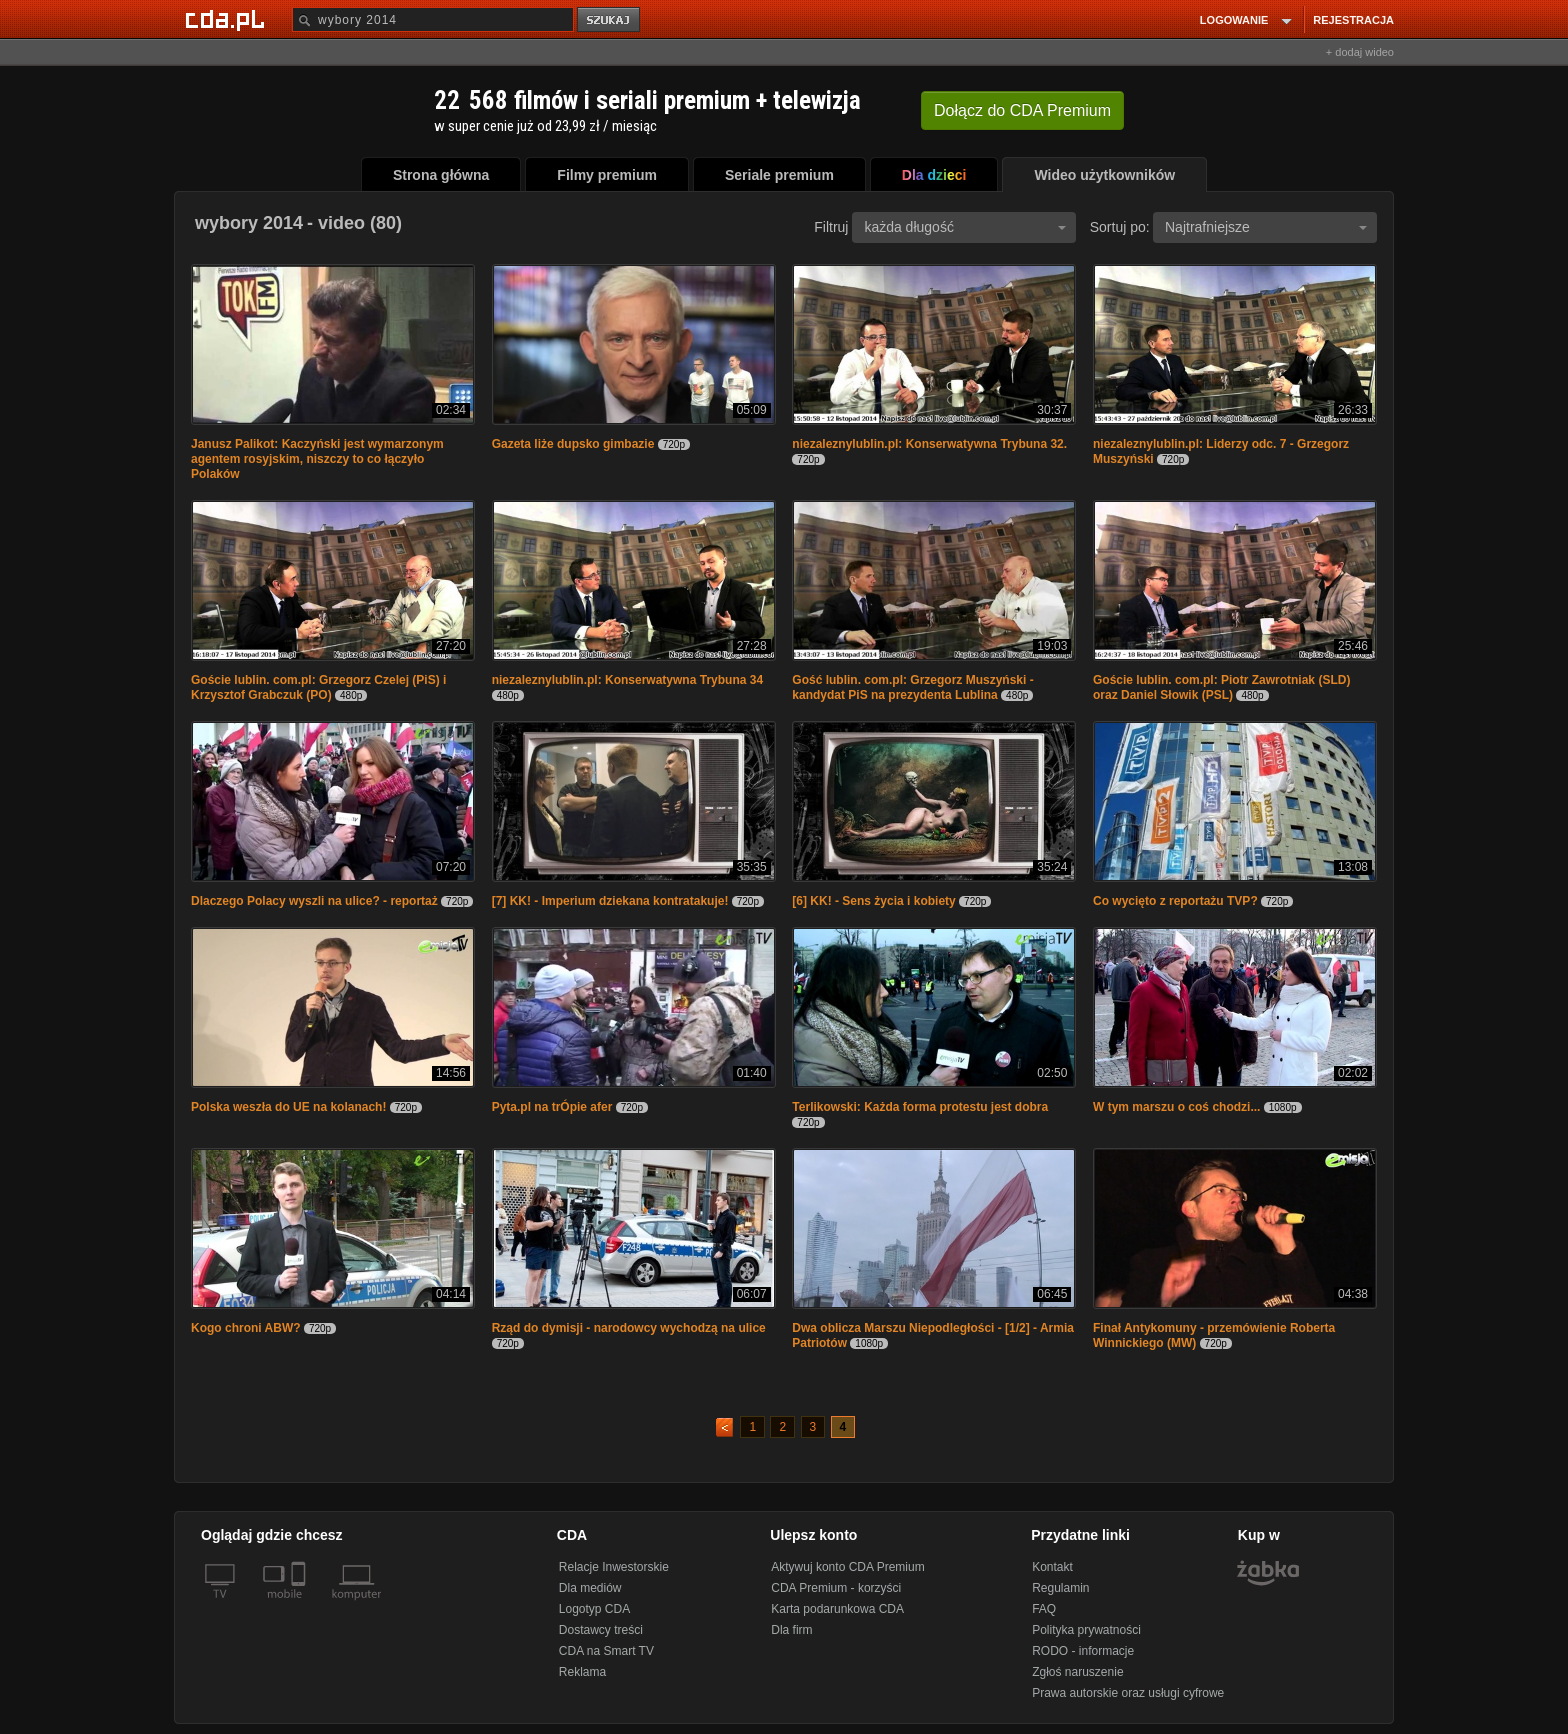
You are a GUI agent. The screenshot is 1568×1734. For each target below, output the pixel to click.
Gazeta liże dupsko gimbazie (575, 444)
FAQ (1044, 1609)
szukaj (610, 20)
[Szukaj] (433, 19)
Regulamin (1060, 1588)
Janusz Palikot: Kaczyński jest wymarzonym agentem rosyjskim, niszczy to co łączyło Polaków (317, 459)
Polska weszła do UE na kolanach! (288, 1107)
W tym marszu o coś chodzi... (1176, 1107)
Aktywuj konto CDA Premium (847, 1567)
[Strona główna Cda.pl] (228, 19)
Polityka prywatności (1086, 1630)
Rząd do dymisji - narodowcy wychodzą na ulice (629, 1328)
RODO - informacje (1083, 1651)
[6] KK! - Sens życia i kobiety (873, 901)
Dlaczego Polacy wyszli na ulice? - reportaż (314, 901)
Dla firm (791, 1630)
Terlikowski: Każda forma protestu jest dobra (920, 1107)
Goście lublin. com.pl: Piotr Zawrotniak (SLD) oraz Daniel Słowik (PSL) (1221, 687)
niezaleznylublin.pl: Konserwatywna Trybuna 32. (929, 444)
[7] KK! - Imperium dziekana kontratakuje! (610, 901)
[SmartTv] (300, 1606)
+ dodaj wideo (1360, 52)
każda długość (965, 227)
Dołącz (1022, 110)
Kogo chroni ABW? (246, 1328)
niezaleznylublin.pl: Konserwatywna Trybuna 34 (627, 680)
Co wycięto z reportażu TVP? (1175, 901)
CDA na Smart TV (606, 1651)
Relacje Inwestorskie (614, 1567)
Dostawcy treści (601, 1630)
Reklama (582, 1672)
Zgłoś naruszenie (1077, 1672)
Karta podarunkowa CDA (837, 1609)
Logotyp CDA (594, 1609)
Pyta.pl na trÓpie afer (552, 1107)
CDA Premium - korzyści (836, 1588)
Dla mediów (590, 1588)
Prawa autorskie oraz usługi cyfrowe (1128, 1693)
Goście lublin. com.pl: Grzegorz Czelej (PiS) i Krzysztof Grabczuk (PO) (318, 687)
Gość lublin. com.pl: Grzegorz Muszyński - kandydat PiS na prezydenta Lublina (912, 687)
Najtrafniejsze (1266, 227)
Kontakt (1052, 1567)
